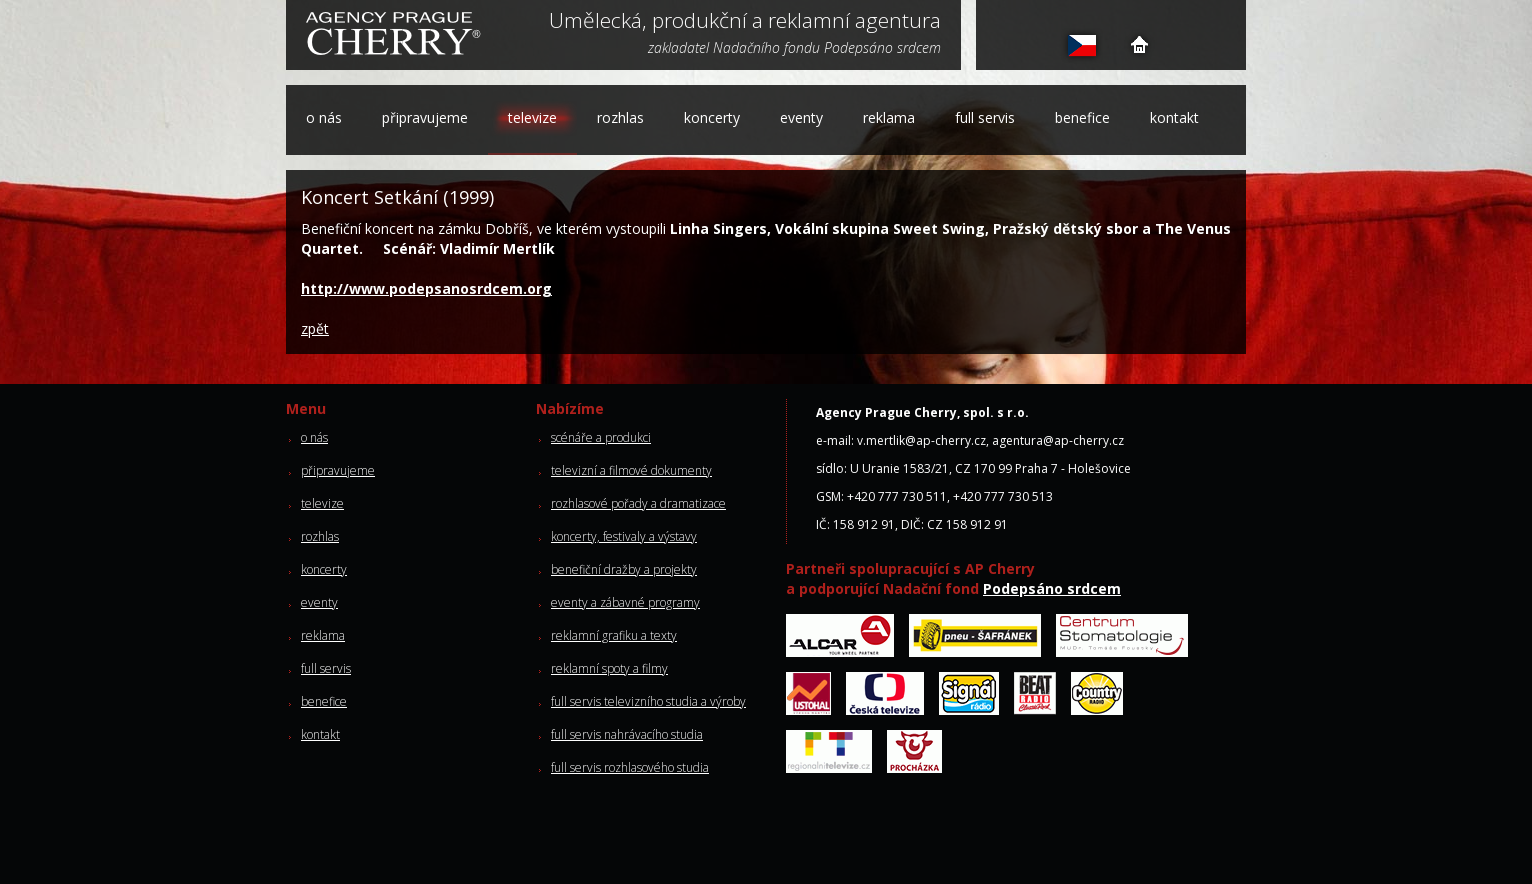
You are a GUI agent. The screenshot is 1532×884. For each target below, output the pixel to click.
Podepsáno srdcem (1052, 588)
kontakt (1174, 117)
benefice (1082, 117)
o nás (324, 117)
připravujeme (425, 117)
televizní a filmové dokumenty (631, 470)
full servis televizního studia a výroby (648, 701)
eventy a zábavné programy (625, 602)
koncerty (712, 117)
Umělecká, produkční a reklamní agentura (745, 22)
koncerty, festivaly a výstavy (624, 536)
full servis (985, 117)
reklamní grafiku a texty (614, 635)
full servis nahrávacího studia (627, 734)
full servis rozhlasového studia (630, 767)
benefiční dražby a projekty (624, 569)
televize (532, 117)
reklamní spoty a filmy (609, 668)
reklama (889, 117)
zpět (315, 328)
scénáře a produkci (601, 437)
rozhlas (620, 117)
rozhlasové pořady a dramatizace (638, 503)
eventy (801, 117)
